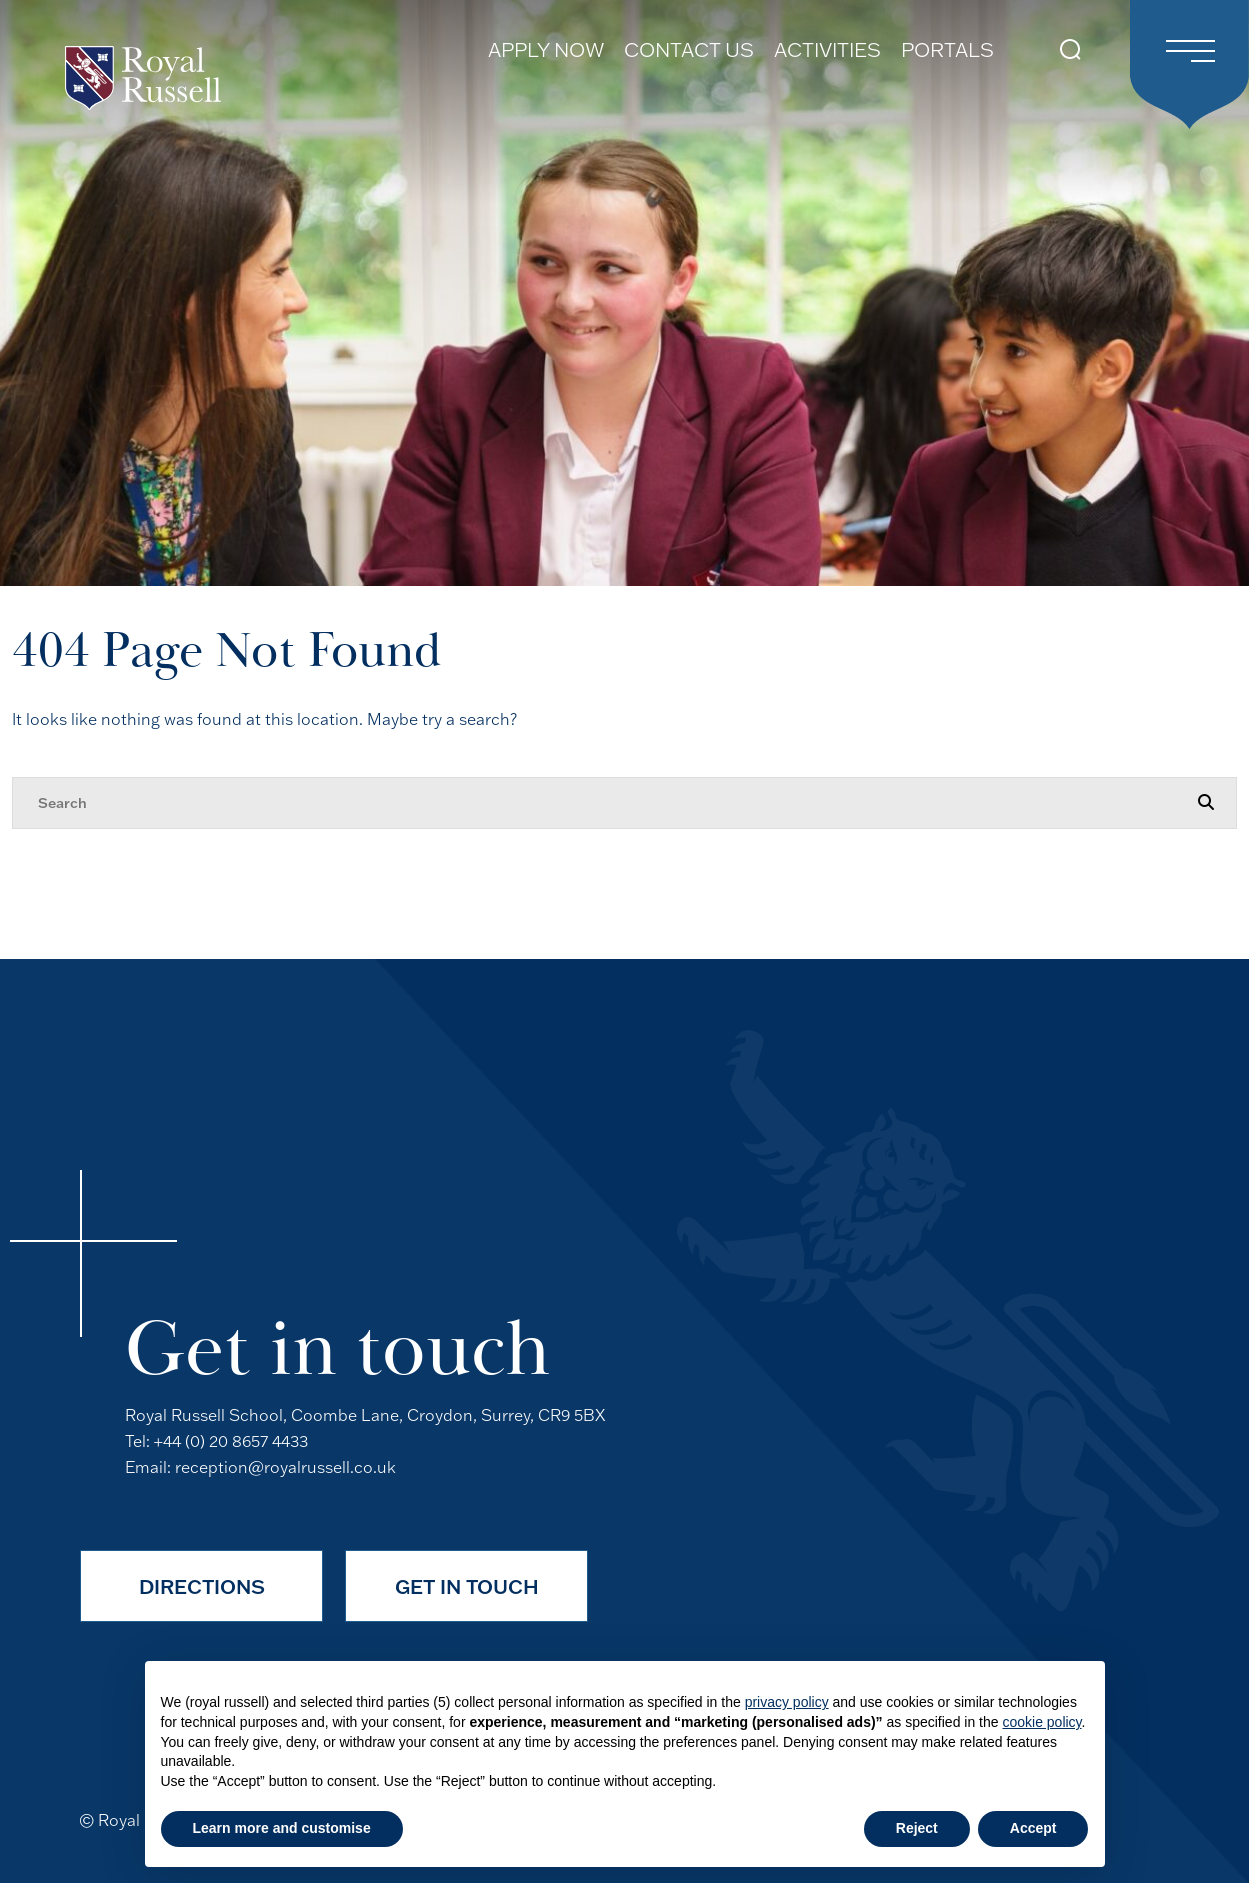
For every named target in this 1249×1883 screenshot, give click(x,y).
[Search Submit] (1070, 49)
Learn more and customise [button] (282, 1828)
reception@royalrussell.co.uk (285, 1467)
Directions (202, 1586)
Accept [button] (1033, 1828)
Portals (947, 49)
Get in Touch (467, 1586)
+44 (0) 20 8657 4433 (231, 1441)
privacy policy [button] (787, 1702)
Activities (827, 49)
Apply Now (546, 49)
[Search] (604, 803)
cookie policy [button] (1041, 1722)
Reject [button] (917, 1828)
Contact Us (689, 49)
